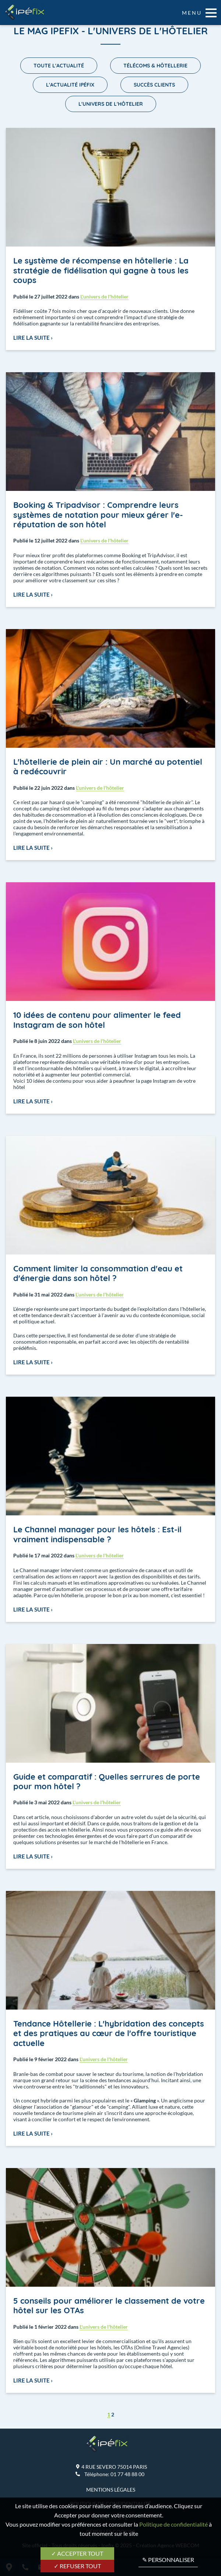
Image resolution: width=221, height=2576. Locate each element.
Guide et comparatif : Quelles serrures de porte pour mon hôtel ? (106, 1781)
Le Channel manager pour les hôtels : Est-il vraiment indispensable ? (97, 1534)
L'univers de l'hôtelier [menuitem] (110, 104)
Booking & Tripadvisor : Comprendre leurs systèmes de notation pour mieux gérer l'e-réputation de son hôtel (98, 515)
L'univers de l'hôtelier (104, 296)
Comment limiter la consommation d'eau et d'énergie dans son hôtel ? (98, 1273)
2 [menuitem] (112, 2414)
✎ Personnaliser (168, 2559)
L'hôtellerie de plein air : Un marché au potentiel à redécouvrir (107, 766)
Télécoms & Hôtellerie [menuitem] (155, 65)
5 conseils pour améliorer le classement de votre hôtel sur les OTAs (109, 2305)
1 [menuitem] (108, 2414)
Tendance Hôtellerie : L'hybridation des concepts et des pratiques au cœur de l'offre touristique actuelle (108, 2033)
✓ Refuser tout (77, 2565)
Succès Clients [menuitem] (154, 84)
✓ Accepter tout (77, 2553)
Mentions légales (110, 2489)
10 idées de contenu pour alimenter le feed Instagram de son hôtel (97, 1020)
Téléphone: (114, 2474)
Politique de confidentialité (173, 2524)
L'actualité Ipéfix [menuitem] (70, 84)
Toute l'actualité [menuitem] (59, 65)
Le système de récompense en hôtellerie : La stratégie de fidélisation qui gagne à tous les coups (101, 270)
